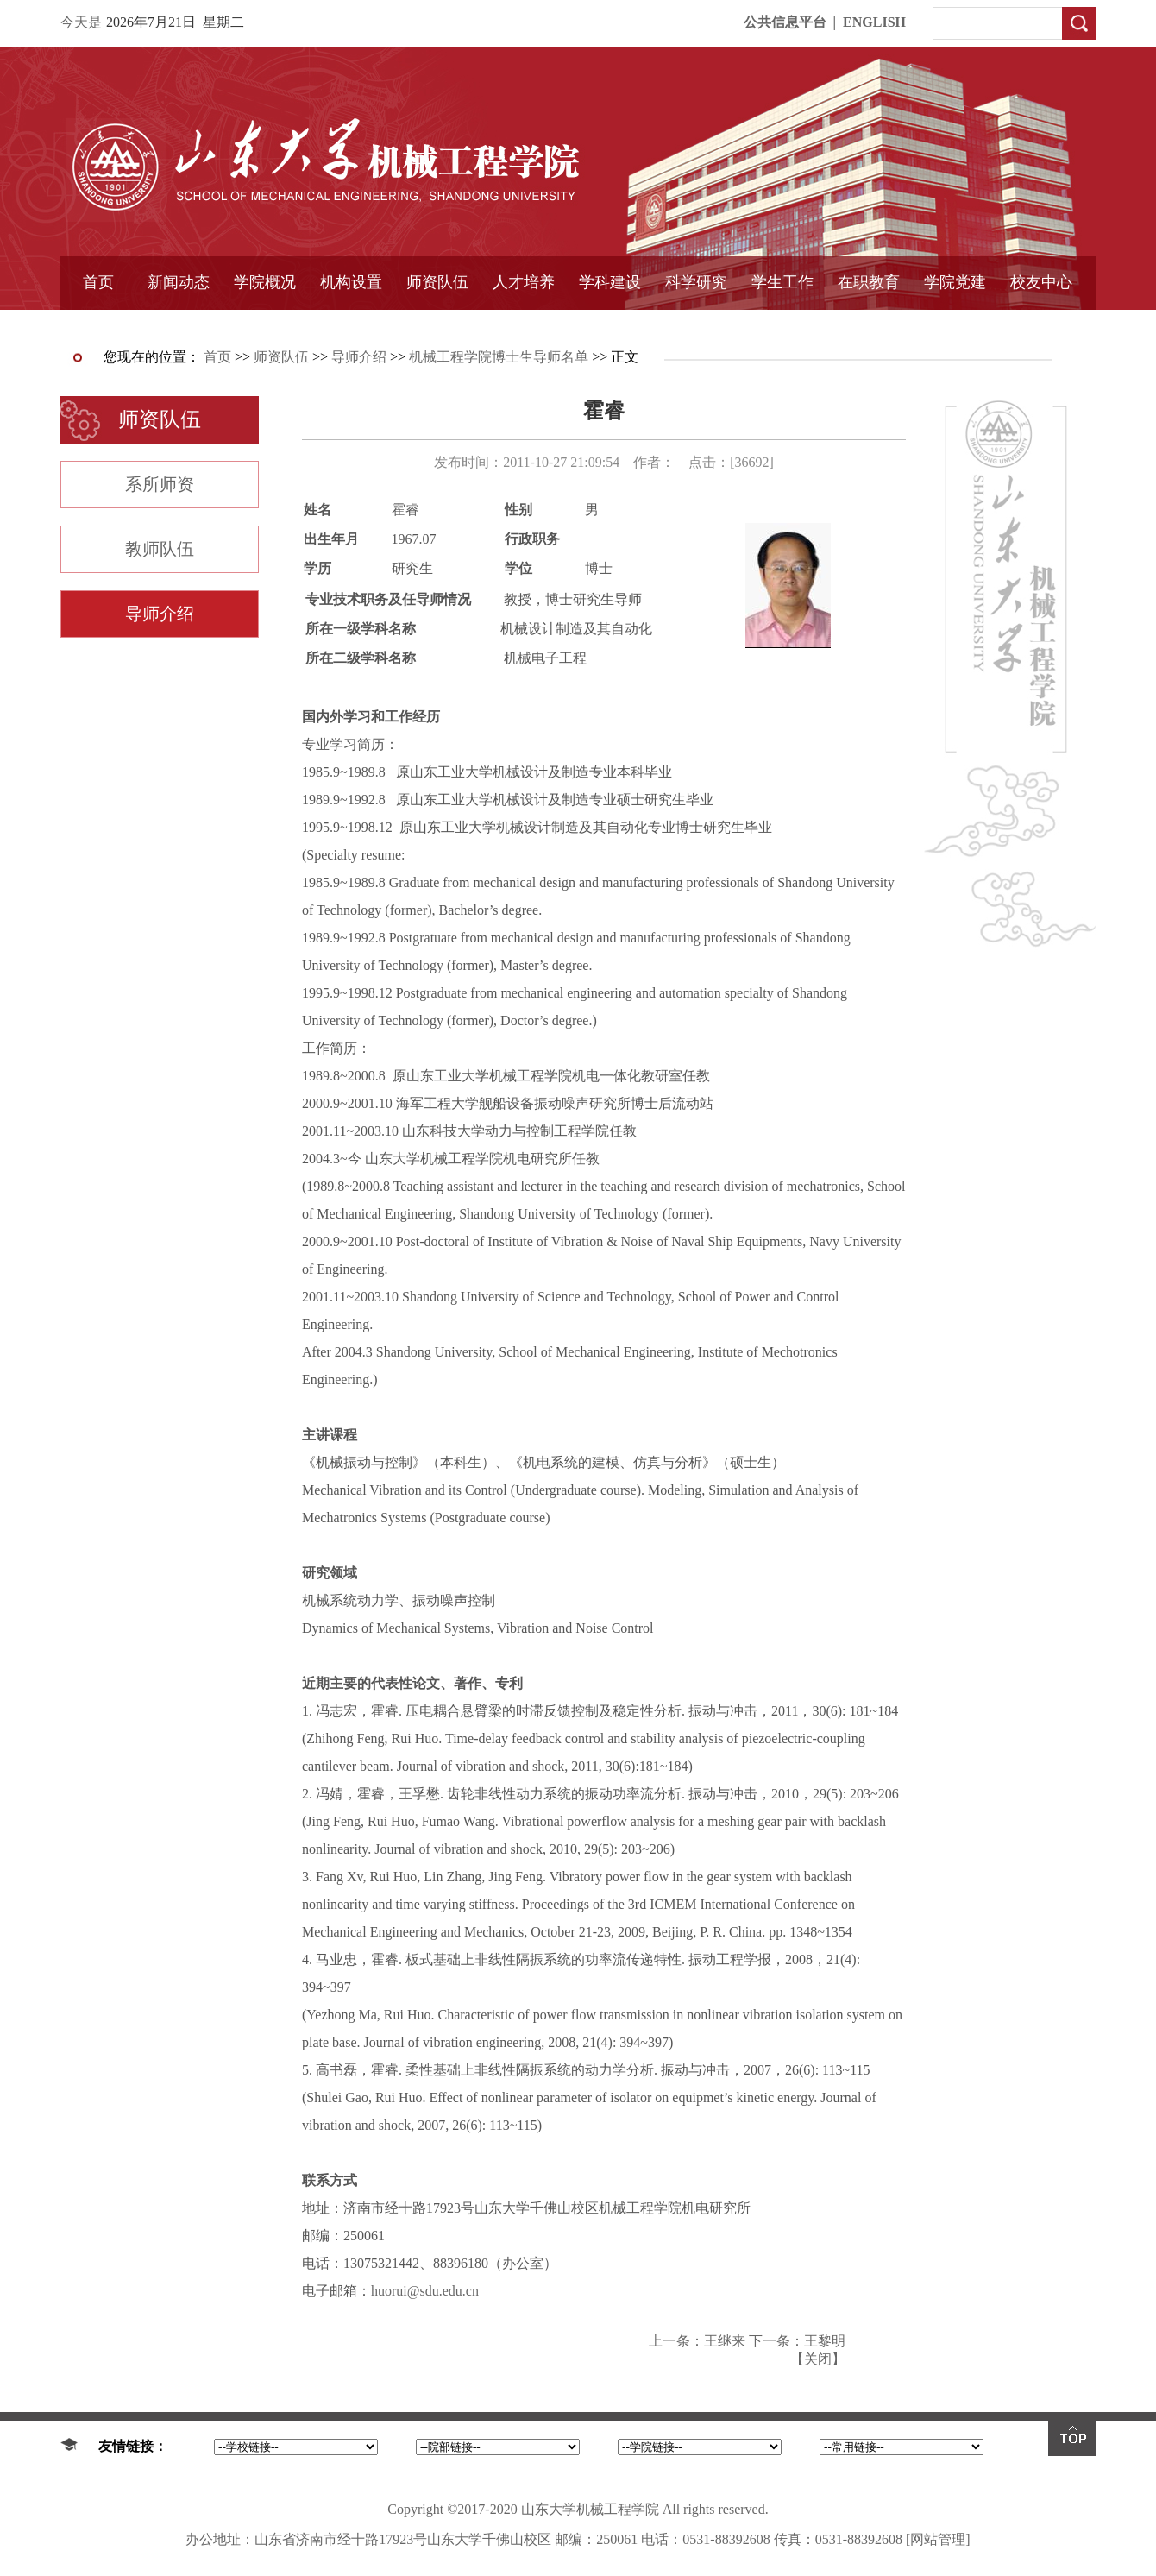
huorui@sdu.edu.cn (425, 2290)
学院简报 (178, 325)
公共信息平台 (785, 22)
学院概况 (265, 282)
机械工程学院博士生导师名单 (498, 357)
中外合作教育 (869, 325)
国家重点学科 (610, 325)
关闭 (818, 2359)
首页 (98, 282)
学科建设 (610, 282)
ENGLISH (874, 22)
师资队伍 (437, 282)
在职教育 (869, 282)
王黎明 (824, 2341)
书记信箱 (265, 325)
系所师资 (159, 484)
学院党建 (955, 282)
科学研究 (696, 282)
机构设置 (351, 282)
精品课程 (524, 325)
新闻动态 (179, 282)
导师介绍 (437, 325)
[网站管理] (938, 2539)
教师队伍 (159, 548)
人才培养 (524, 282)
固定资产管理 (696, 325)
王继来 (724, 2341)
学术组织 (351, 325)
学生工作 (782, 282)
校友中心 (1041, 282)
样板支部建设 (955, 325)
